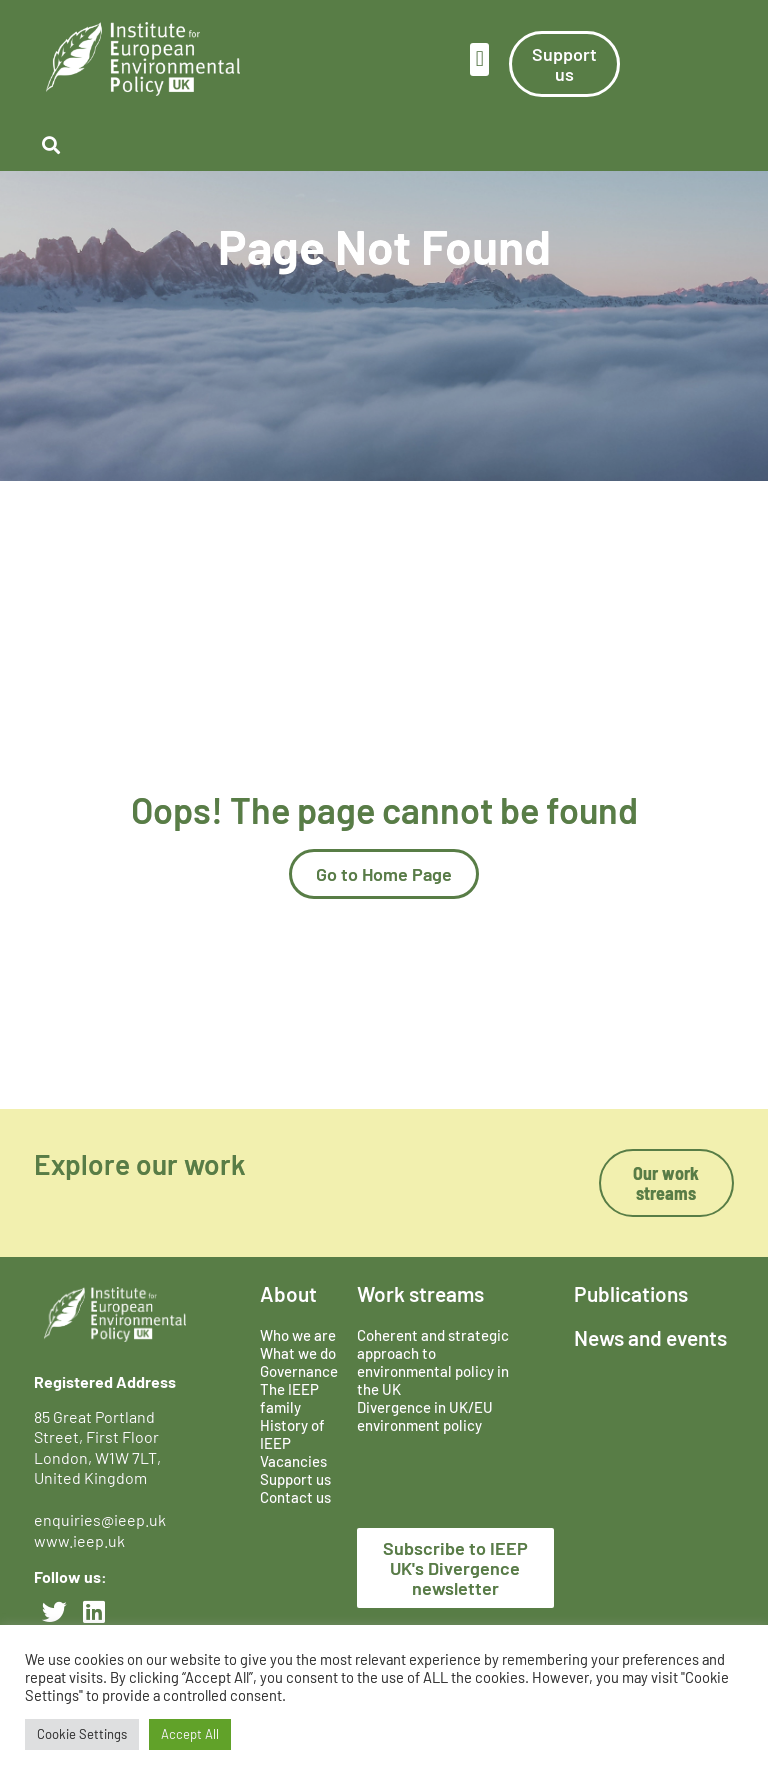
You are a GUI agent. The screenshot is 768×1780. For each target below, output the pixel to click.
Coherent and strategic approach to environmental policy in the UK (433, 1362)
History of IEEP (292, 1434)
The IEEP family (289, 1398)
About (288, 1293)
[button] (479, 59)
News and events (650, 1337)
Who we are (298, 1335)
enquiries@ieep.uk (103, 1519)
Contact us (295, 1497)
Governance (299, 1371)
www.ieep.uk (79, 1540)
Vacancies (293, 1461)
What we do (298, 1353)
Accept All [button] (190, 1734)
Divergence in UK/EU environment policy (425, 1416)
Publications (631, 1293)
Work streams (420, 1293)
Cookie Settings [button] (82, 1734)
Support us (295, 1479)
